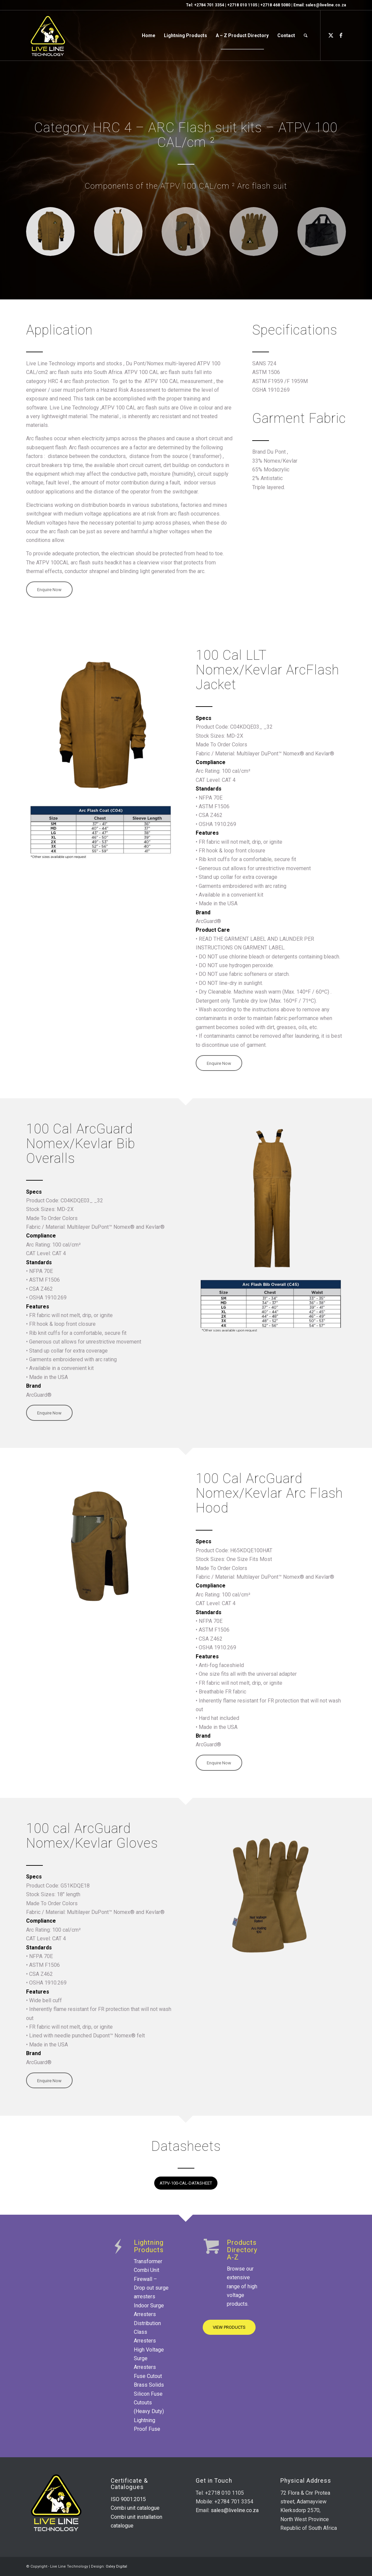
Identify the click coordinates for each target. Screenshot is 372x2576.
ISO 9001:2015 (128, 2499)
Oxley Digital (116, 2566)
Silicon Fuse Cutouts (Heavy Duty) (149, 2403)
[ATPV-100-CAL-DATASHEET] (185, 2183)
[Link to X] (331, 35)
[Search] (305, 35)
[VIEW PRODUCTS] (229, 2327)
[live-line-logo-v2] (48, 35)
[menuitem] (148, 35)
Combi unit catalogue (135, 2508)
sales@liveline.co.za (325, 5)
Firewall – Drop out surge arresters (151, 2288)
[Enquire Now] (49, 589)
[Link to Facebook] (341, 35)
